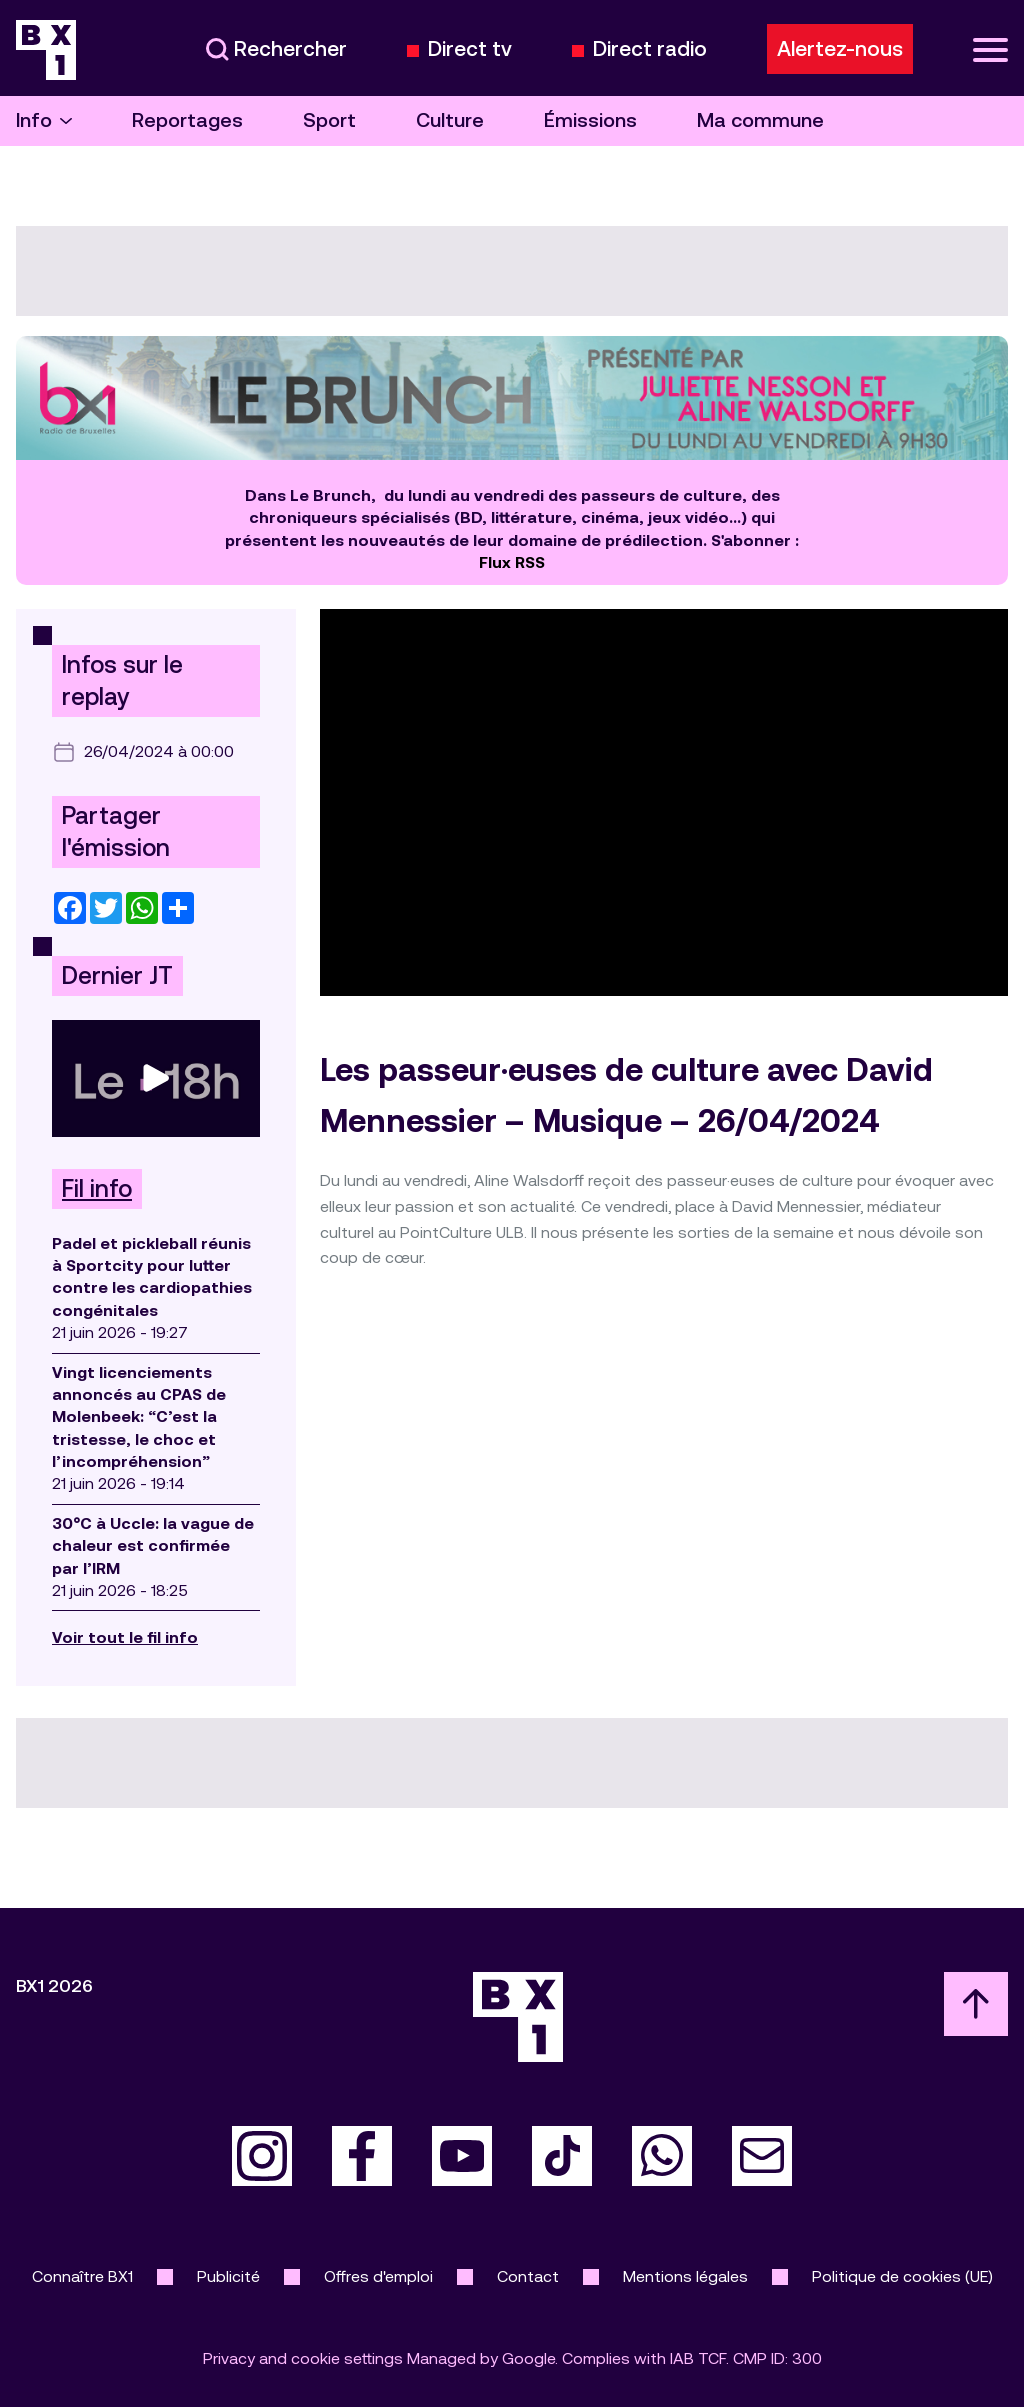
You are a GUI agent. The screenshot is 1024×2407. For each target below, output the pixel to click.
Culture (450, 120)
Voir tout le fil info (125, 1637)
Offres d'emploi (378, 2276)
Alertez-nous (840, 49)
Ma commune (760, 120)
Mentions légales (685, 2276)
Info (44, 120)
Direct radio (650, 49)
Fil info (97, 1189)
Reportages (187, 120)
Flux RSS (512, 562)
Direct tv (470, 49)
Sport (329, 120)
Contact (528, 2276)
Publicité (228, 2276)
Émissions (590, 120)
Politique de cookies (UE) (902, 2276)
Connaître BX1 (82, 2276)
